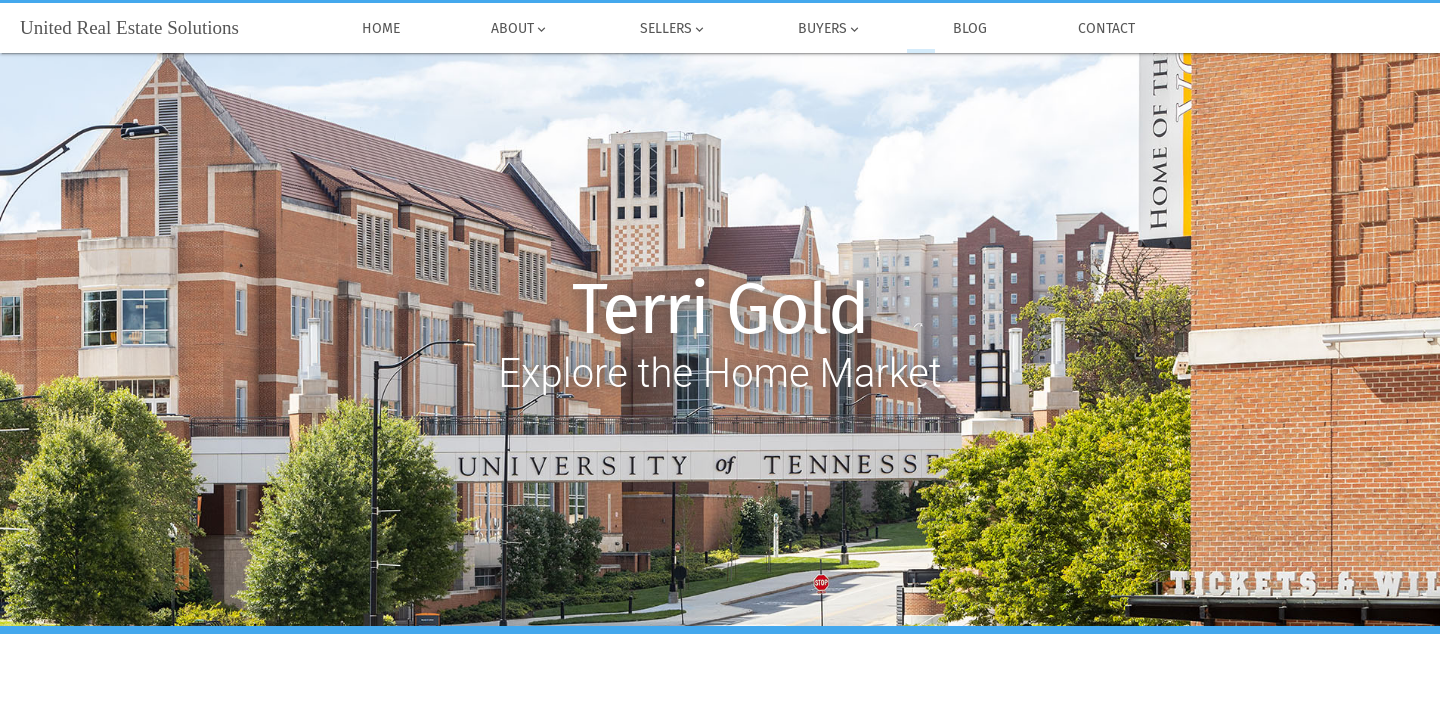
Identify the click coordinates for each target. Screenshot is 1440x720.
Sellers (673, 29)
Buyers (829, 29)
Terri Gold (720, 310)
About (519, 29)
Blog (969, 29)
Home (380, 29)
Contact (1106, 29)
